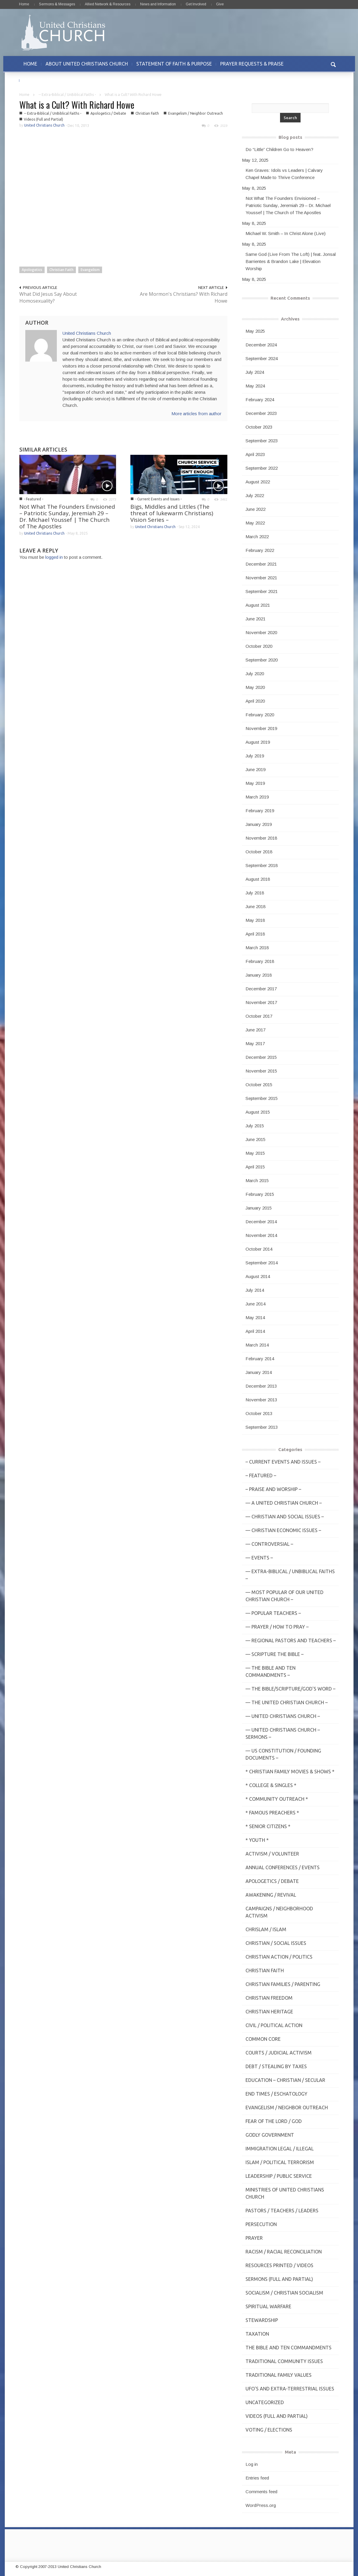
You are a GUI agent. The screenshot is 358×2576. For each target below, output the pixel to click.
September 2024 (262, 358)
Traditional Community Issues (284, 2361)
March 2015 (257, 1180)
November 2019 (261, 728)
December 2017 (261, 988)
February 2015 (260, 1194)
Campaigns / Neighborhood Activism (279, 1912)
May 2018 (255, 920)
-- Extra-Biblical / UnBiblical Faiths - (67, 94)
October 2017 (259, 1016)
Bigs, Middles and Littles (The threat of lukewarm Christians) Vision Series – (171, 513)
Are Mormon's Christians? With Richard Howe (183, 297)
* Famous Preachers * (272, 1812)
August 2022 (258, 481)
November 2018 (261, 837)
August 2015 (258, 1112)
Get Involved (196, 4)
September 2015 (262, 1098)
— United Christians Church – (283, 1716)
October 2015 (259, 1084)
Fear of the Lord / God (274, 2121)
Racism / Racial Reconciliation (284, 2251)
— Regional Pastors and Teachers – (291, 1640)
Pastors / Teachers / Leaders (282, 2210)
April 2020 (255, 700)
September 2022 (262, 468)
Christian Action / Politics (279, 1956)
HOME (30, 63)
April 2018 (255, 933)
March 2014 (257, 1344)
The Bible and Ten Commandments (289, 2347)
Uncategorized (265, 2402)
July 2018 (255, 892)
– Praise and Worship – (273, 1489)
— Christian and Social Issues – (285, 1516)
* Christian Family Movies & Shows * (290, 1771)
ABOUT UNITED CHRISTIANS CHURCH (87, 63)
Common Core (263, 2039)
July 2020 (255, 673)
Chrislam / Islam (266, 1929)
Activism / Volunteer (272, 1853)
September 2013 (262, 1427)
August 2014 (258, 1276)
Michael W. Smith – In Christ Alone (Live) (286, 233)
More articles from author (196, 413)
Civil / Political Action (274, 2025)
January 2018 (259, 975)
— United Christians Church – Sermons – (283, 1733)
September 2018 (262, 865)
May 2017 (255, 1043)
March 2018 (257, 947)
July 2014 (255, 1290)
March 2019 (257, 796)
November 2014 (261, 1235)
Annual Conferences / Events (283, 1867)
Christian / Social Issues (276, 1943)
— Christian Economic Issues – (283, 1530)
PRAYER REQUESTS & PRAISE (252, 63)
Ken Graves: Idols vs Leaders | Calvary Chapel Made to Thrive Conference (284, 174)
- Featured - (33, 499)
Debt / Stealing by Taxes (276, 2066)
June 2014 (255, 1303)
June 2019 (255, 769)
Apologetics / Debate (108, 113)
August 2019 (258, 742)
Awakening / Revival (271, 1895)
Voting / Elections (269, 2429)
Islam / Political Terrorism (280, 2162)
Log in (252, 2464)
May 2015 (255, 1153)
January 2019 (259, 824)
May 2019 (255, 783)
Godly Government (270, 2135)
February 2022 (260, 550)
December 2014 (261, 1221)
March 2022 (257, 536)
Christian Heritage (269, 2011)
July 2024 (255, 372)
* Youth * (257, 1840)
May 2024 (255, 385)
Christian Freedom (269, 1998)
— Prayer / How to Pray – (277, 1626)
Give (220, 4)
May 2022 (255, 522)
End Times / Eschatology (276, 2093)
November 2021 (261, 577)
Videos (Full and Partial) (43, 119)
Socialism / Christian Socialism (284, 2292)
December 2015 (261, 1057)
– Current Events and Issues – (283, 1461)
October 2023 (259, 426)
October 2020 (259, 646)
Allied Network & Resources (107, 4)
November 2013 (261, 1399)
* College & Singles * (271, 1785)
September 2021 (262, 591)
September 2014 (262, 1262)
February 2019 (260, 810)
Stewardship (262, 2320)
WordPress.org (261, 2505)
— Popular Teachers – (273, 1613)
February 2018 (260, 961)
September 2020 (262, 659)
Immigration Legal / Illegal (280, 2148)
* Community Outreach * (277, 1799)
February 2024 (260, 399)
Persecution (261, 2224)
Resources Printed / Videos (279, 2265)
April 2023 (255, 454)
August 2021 (258, 605)
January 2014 (259, 1372)
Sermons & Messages (57, 4)
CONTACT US (38, 80)
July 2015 (255, 1125)
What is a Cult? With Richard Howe (76, 104)
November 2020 (261, 632)
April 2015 (255, 1166)
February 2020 (260, 714)
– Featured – (261, 1475)
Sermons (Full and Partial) (279, 2279)
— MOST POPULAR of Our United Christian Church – (284, 1596)
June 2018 (255, 906)
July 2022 (255, 495)
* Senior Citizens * (268, 1826)
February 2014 (260, 1358)
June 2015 (255, 1139)
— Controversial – (269, 1544)
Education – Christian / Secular (285, 2080)
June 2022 (255, 509)
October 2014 (259, 1249)
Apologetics (32, 269)
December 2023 (261, 413)
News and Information (158, 4)
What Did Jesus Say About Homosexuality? (48, 297)
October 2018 (259, 851)
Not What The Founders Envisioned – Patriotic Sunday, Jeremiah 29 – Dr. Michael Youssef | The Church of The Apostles (67, 516)
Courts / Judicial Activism (279, 2052)
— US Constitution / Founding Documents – (283, 1754)
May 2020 (255, 687)
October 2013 (259, 1413)
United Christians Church (44, 125)
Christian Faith (147, 113)
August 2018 (258, 879)
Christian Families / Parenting (283, 1984)
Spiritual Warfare (268, 2306)
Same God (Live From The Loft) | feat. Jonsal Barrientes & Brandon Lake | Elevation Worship (291, 261)
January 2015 (259, 1207)
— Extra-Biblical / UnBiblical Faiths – (290, 1575)
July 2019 (255, 755)
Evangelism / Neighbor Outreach (195, 113)
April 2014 (255, 1331)
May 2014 (255, 1317)
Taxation (257, 2334)
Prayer (254, 2238)
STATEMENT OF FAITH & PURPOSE (174, 63)
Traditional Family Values (279, 2375)
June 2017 (255, 1029)
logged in (54, 557)
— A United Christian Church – (284, 1503)
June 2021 (255, 618)
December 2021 (261, 563)
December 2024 (261, 344)
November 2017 (261, 1002)
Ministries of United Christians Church (285, 2193)
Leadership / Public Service (279, 2176)
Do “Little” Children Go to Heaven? (279, 149)
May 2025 (255, 331)
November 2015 (261, 1070)
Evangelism (90, 269)
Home (24, 4)
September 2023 (262, 440)
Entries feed (257, 2477)
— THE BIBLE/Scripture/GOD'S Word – (290, 1688)
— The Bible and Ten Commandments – (271, 1671)
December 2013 (261, 1386)
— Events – (259, 1557)
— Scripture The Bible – (275, 1654)
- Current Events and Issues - (158, 499)
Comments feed (261, 2491)
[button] (333, 63)
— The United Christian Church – (287, 1702)
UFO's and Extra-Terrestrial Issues (290, 2388)
